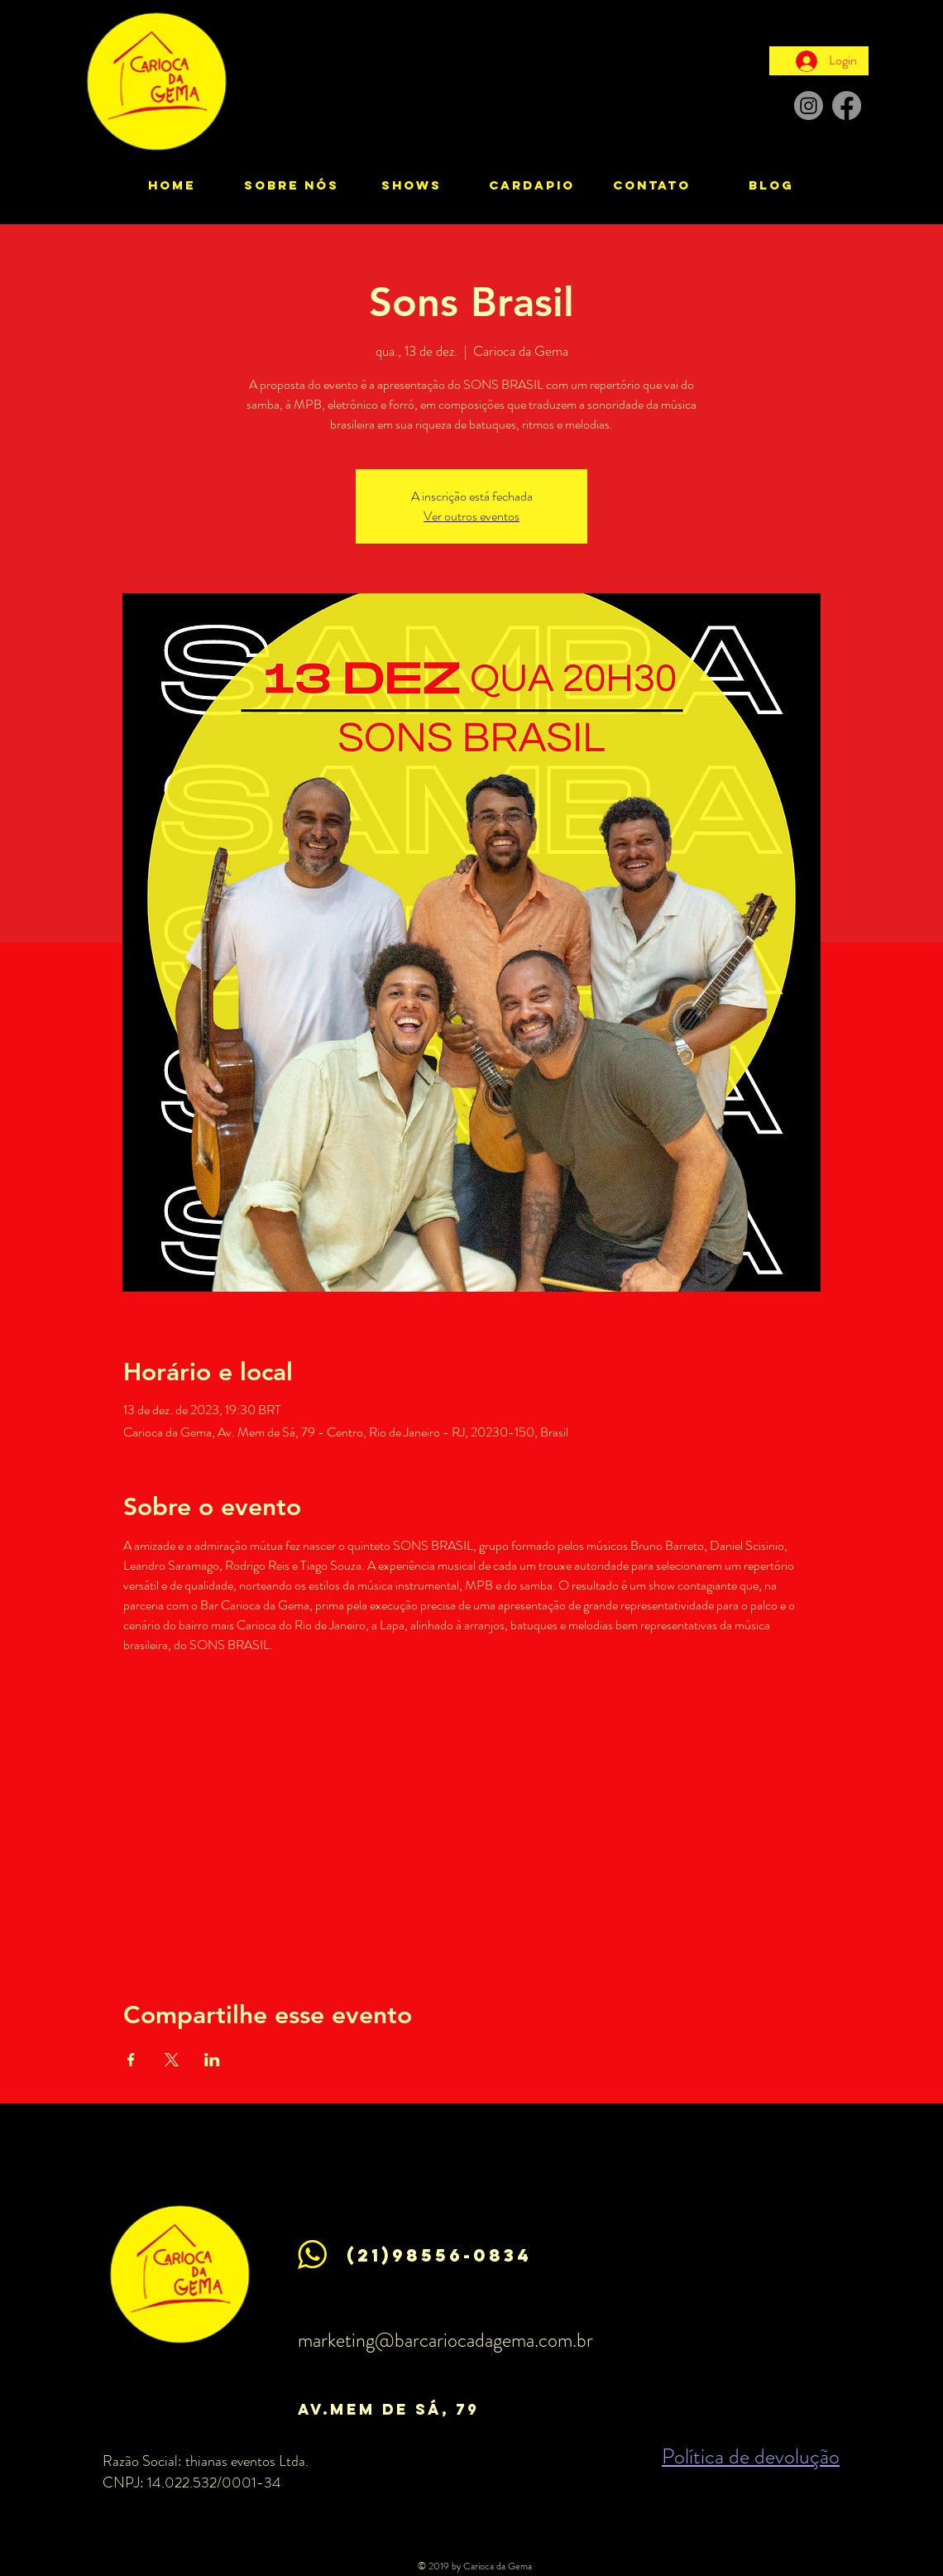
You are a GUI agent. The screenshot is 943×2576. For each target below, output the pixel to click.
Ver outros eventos (471, 515)
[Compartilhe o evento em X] (172, 2059)
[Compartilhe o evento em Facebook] (131, 2059)
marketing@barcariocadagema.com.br (445, 2340)
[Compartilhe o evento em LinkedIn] (212, 2059)
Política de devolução (751, 2456)
